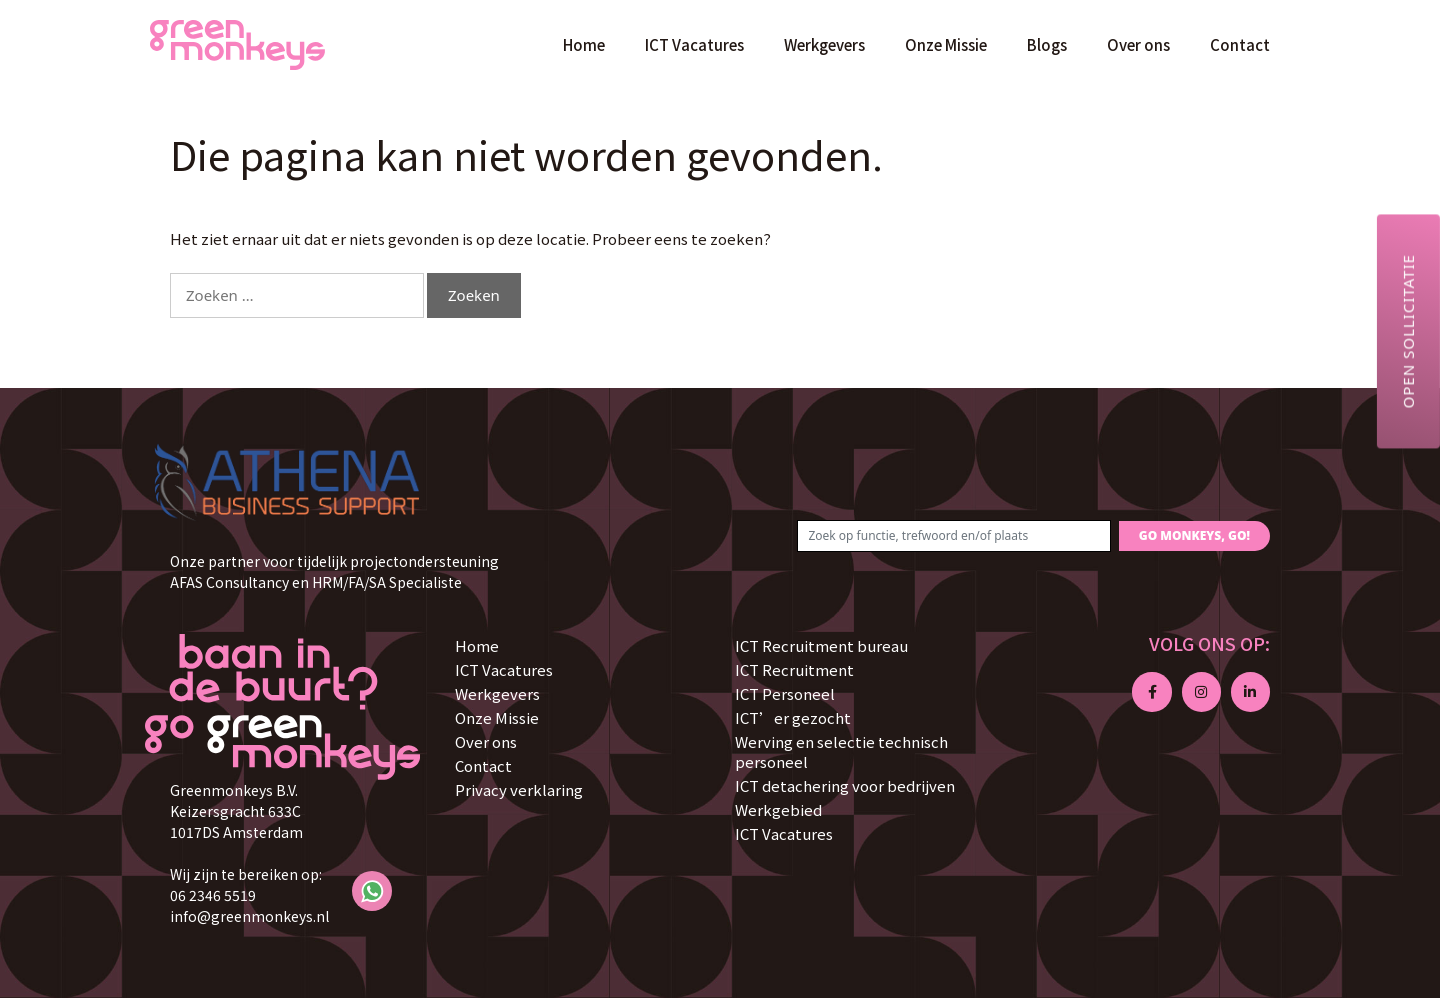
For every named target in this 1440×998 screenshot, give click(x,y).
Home (584, 44)
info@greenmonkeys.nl (249, 916)
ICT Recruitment (794, 669)
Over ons (1138, 44)
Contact (1240, 44)
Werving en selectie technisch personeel (841, 751)
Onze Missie (946, 44)
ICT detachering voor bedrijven (845, 785)
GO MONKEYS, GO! (1194, 535)
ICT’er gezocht (793, 717)
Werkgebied (778, 809)
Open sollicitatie (1408, 331)
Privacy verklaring (519, 789)
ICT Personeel (785, 693)
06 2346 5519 (213, 895)
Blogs (1047, 44)
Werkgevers (824, 44)
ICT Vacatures (694, 44)
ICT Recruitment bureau (821, 645)
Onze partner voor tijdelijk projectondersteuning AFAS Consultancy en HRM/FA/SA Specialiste (334, 571)
